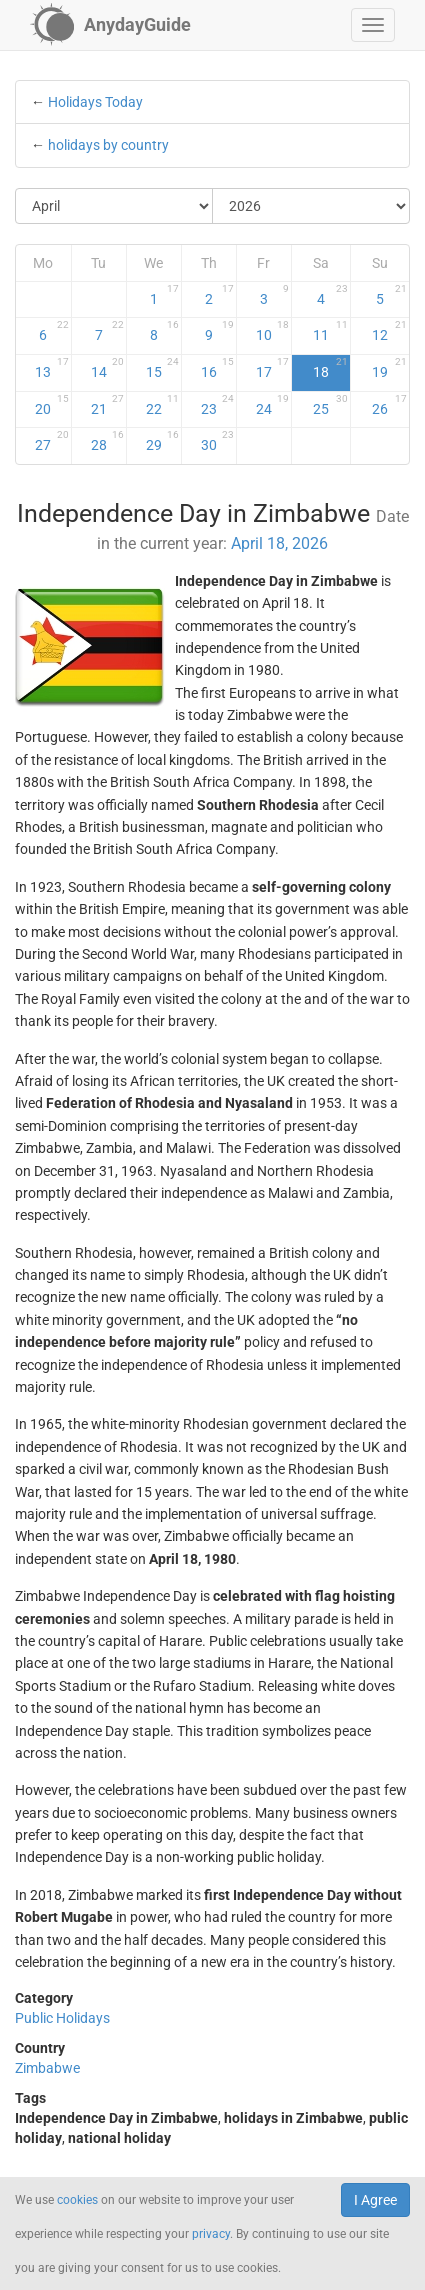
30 (217, 441)
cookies (77, 2200)
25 (330, 405)
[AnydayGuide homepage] (110, 25)
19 (389, 368)
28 (107, 441)
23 (217, 405)
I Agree (375, 2200)
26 (389, 405)
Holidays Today (95, 102)
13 (51, 368)
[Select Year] (311, 206)
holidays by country (108, 145)
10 (272, 331)
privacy (211, 2234)
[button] (373, 25)
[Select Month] (114, 206)
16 (217, 368)
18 (330, 368)
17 (272, 368)
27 (51, 441)
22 (162, 405)
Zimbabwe (47, 2068)
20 (51, 405)
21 (107, 405)
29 (162, 441)
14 (107, 368)
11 (330, 331)
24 (272, 405)
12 (389, 331)
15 (162, 368)
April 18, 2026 (279, 543)
